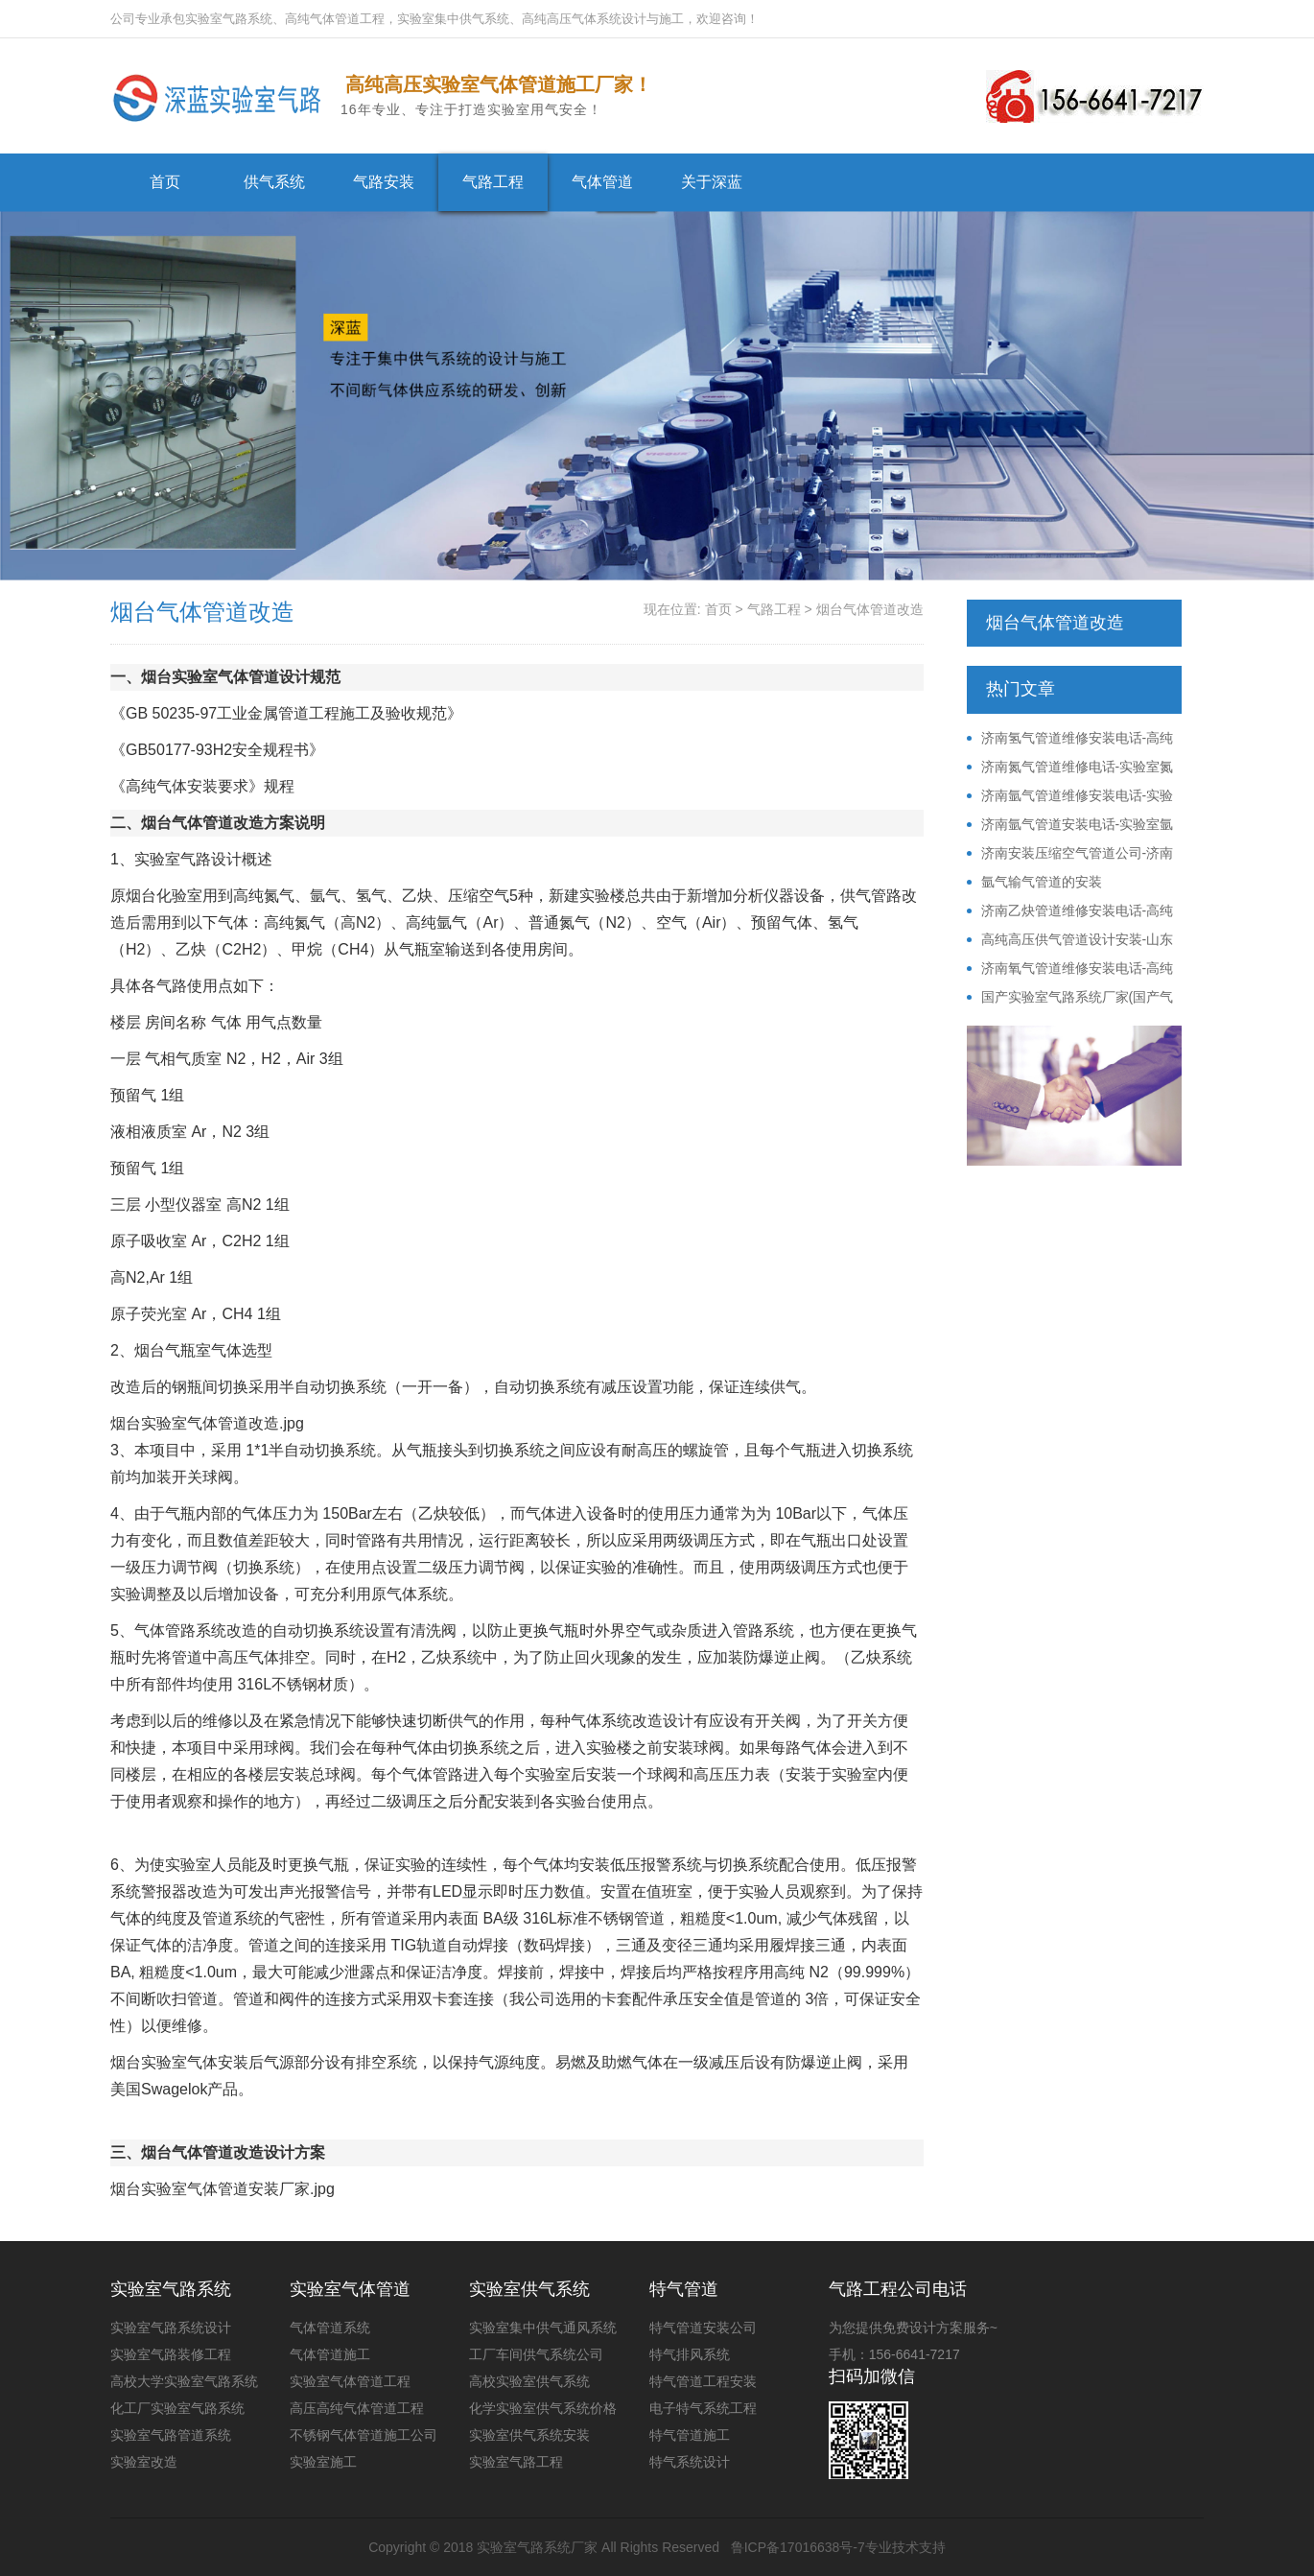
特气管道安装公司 (703, 2327)
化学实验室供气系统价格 (543, 2408)
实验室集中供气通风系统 (543, 2327)
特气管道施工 (689, 2435)
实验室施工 (323, 2462)
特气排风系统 (689, 2354)
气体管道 (602, 182)
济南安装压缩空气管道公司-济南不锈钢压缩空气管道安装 (1070, 854)
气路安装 (383, 182)
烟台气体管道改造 (870, 609)
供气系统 (274, 182)
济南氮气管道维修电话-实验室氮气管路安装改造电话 (1070, 767)
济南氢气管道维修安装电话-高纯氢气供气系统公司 (1070, 738)
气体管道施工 (330, 2354)
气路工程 (493, 182)
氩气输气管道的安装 (1041, 881)
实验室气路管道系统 (170, 2435)
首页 (165, 182)
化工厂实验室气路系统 (177, 2408)
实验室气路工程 (516, 2462)
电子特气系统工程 (703, 2408)
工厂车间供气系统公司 (536, 2354)
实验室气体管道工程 (350, 2381)
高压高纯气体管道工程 (357, 2408)
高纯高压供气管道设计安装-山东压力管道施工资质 (1070, 940)
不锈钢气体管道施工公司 (363, 2435)
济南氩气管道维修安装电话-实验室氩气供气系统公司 (1070, 796)
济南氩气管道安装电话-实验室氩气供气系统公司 (1070, 825)
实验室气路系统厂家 (537, 2547)
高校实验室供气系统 (529, 2381)
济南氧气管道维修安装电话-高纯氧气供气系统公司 (1070, 969)
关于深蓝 (711, 182)
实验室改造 (143, 2462)
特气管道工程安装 (703, 2381)
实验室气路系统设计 (170, 2327)
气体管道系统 (330, 2327)
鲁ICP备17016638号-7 (798, 2547)
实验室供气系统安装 (529, 2435)
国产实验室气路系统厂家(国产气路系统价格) (1070, 997)
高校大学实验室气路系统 (184, 2381)
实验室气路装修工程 (170, 2354)
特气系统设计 (689, 2462)
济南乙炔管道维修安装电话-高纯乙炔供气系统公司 (1070, 911)
